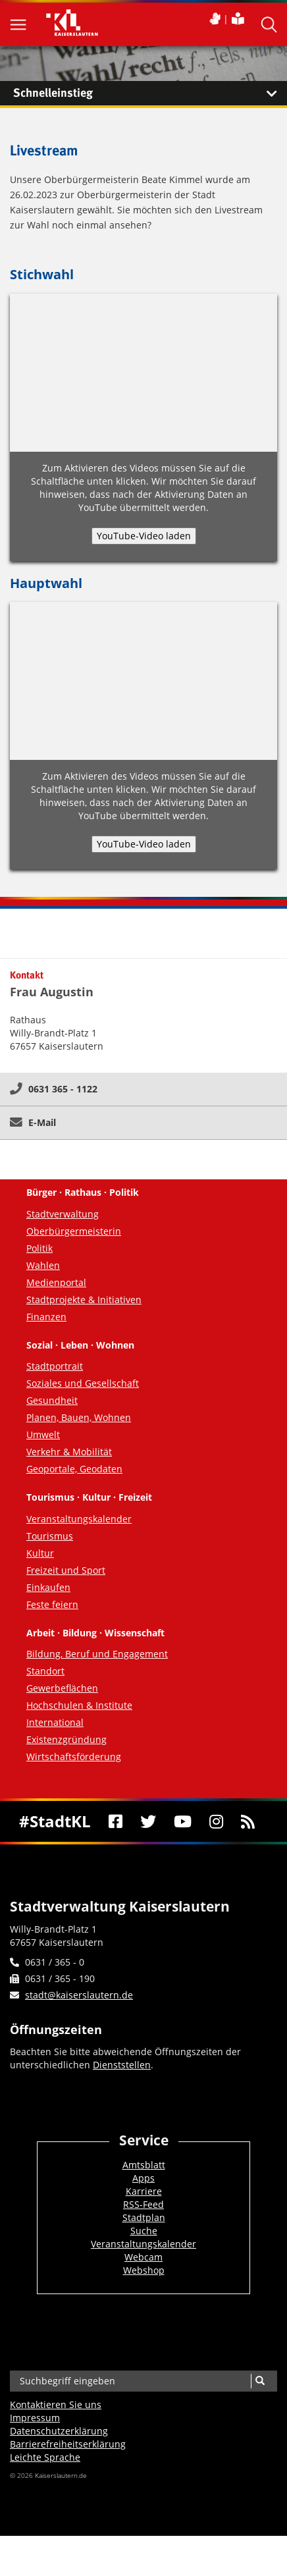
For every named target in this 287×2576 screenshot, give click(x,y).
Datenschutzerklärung (59, 2431)
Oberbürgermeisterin (73, 1231)
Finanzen (46, 1316)
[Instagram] (216, 1821)
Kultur (40, 1553)
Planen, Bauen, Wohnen (78, 1417)
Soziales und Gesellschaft (82, 1383)
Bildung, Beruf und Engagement (97, 1654)
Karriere (144, 2191)
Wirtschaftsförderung (73, 1756)
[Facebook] (115, 1821)
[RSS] (247, 1821)
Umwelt (43, 1434)
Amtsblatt (143, 2165)
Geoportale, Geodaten (74, 1468)
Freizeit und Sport (65, 1570)
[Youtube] (182, 1821)
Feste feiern (52, 1604)
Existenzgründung (66, 1739)
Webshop (144, 2270)
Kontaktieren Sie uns (55, 2404)
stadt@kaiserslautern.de (79, 1995)
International (55, 1722)
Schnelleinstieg (150, 93)
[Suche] (260, 2381)
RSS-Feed (143, 2204)
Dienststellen (122, 2064)
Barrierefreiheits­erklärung (68, 2444)
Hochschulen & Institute (79, 1705)
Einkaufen (48, 1587)
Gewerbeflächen (62, 1688)
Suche (143, 2230)
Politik (39, 1248)
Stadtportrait (54, 1366)
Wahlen (43, 1265)
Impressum (35, 2417)
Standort (45, 1671)
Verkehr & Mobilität (69, 1451)
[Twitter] (148, 1821)
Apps (143, 2178)
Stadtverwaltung (62, 1214)
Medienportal (56, 1282)
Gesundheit (52, 1400)
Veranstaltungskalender (79, 1519)
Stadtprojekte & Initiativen (84, 1299)
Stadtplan (143, 2217)
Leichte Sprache (45, 2457)
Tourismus (49, 1536)
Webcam (143, 2257)
